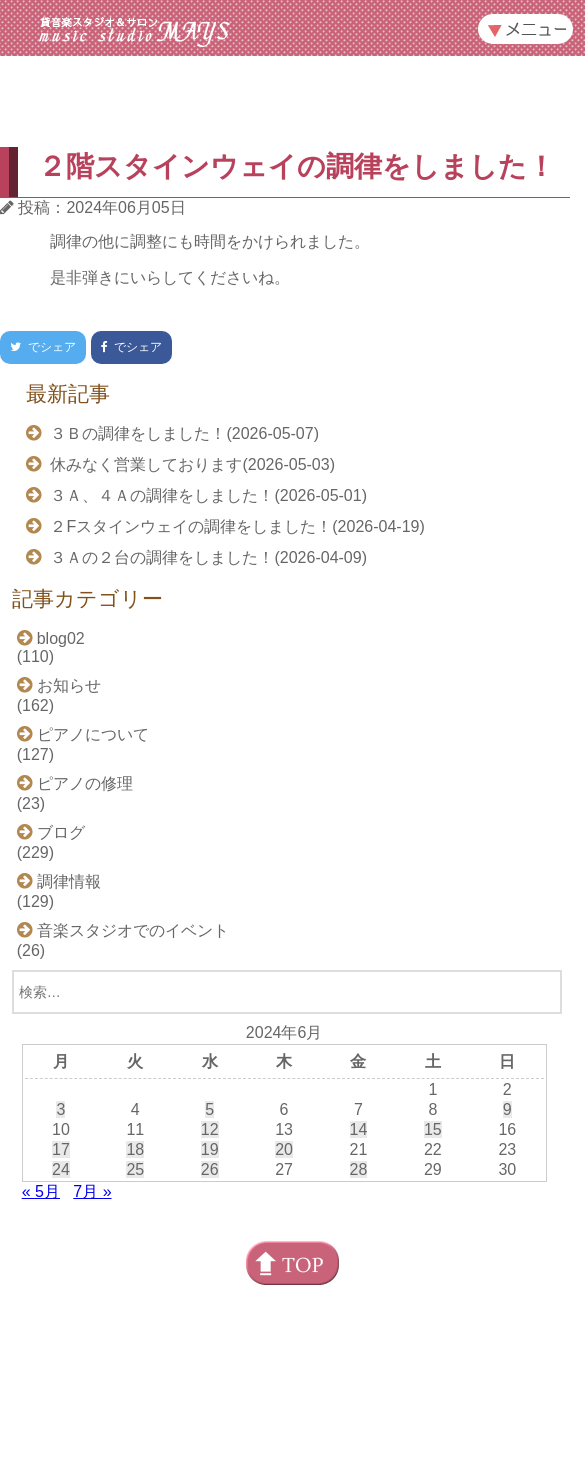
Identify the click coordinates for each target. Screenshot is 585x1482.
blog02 (61, 638)
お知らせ (69, 685)
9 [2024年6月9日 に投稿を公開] (507, 1109)
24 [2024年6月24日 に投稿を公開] (61, 1169)
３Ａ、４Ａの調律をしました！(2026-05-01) (206, 495)
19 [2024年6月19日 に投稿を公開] (210, 1149)
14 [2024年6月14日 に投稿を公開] (359, 1129)
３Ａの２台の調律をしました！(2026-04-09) (206, 557)
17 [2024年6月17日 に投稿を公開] (61, 1149)
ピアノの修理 (85, 783)
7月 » (92, 1191)
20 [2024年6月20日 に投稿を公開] (284, 1149)
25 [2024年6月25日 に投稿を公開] (135, 1169)
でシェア (38, 347)
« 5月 (41, 1191)
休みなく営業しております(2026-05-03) (190, 464)
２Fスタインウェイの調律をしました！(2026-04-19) (235, 526)
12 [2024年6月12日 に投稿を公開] (210, 1129)
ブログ (61, 832)
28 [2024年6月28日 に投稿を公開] (359, 1169)
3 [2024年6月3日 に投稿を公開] (60, 1109)
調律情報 (69, 881)
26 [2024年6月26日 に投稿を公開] (210, 1169)
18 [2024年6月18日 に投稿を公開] (135, 1149)
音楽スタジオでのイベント (133, 930)
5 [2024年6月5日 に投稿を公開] (209, 1109)
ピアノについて (93, 734)
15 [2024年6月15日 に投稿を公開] (433, 1129)
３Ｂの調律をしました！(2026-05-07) (182, 433)
